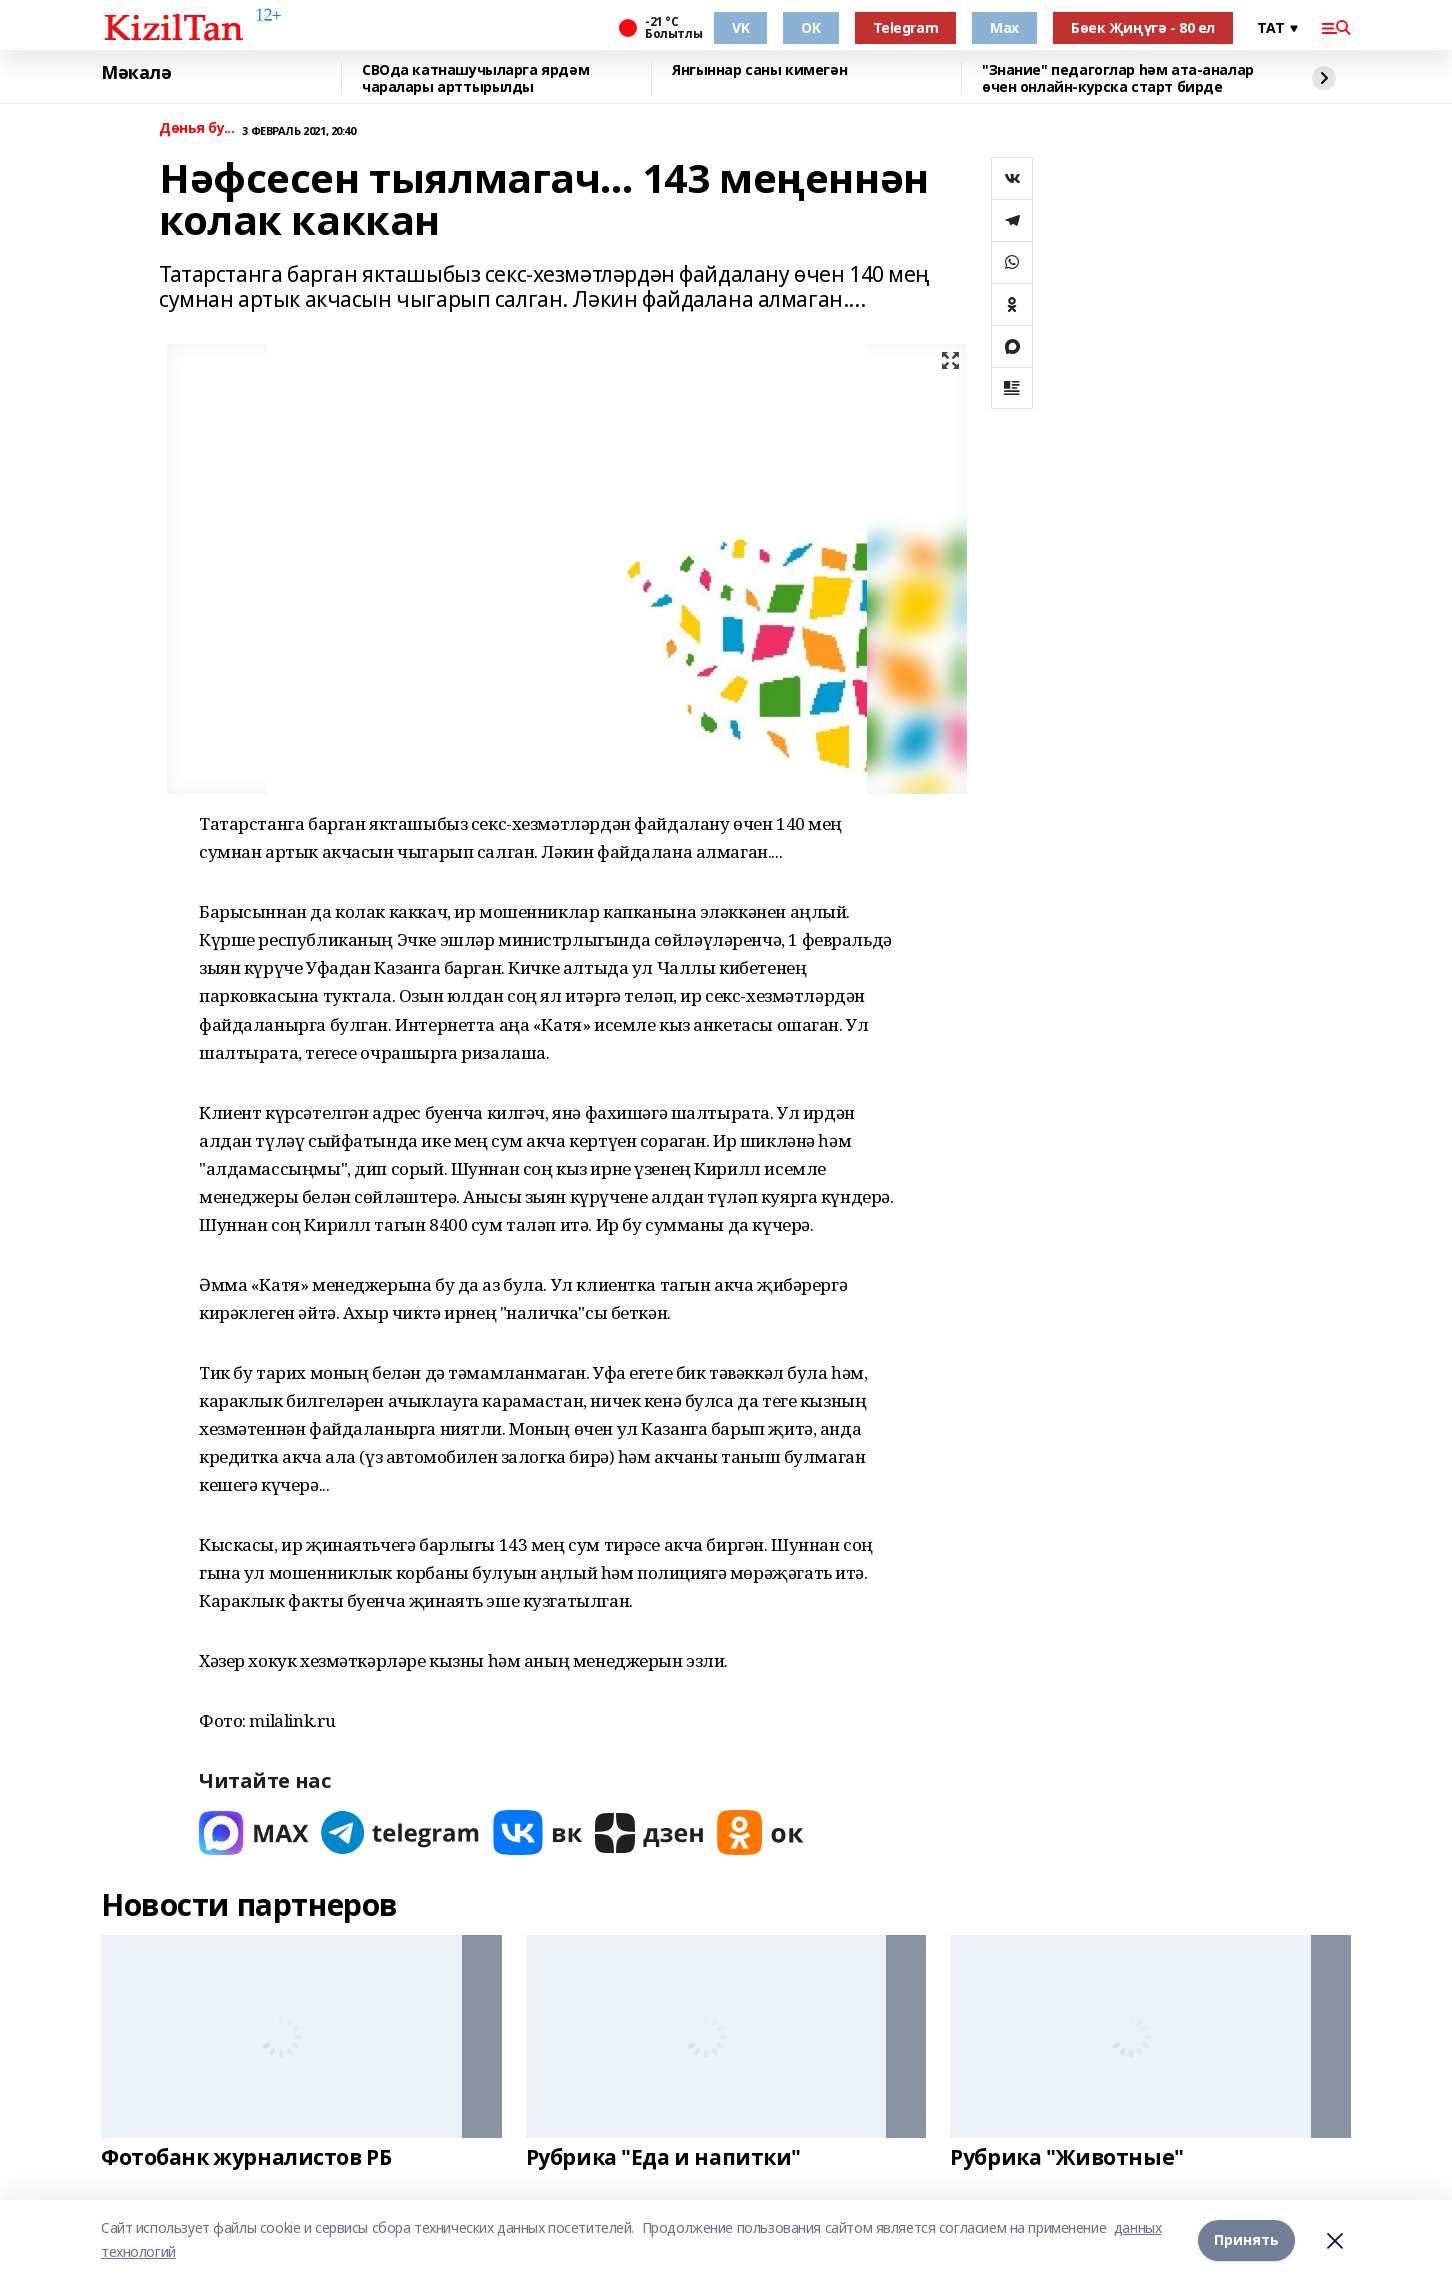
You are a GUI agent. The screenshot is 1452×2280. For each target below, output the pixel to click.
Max (1004, 27)
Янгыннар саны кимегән (759, 70)
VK (740, 27)
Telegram (906, 27)
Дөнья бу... (196, 128)
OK (810, 27)
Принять (1246, 2239)
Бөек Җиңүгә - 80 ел (1143, 27)
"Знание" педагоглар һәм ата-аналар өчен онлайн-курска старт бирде (1118, 78)
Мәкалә (136, 73)
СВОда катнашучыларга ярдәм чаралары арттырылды (475, 78)
